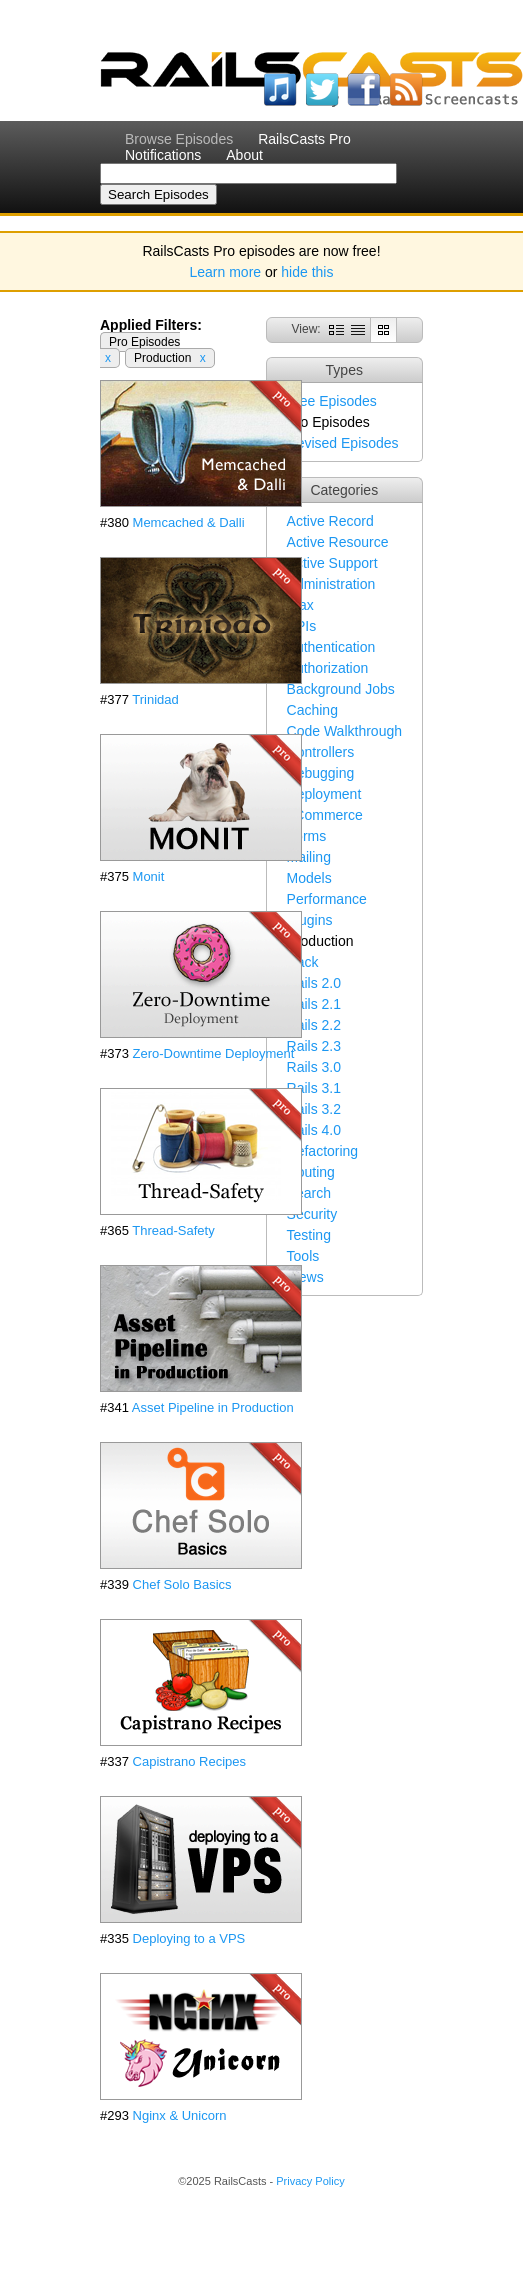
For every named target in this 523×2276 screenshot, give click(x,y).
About (244, 155)
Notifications (163, 155)
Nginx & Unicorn (180, 2115)
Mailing (309, 857)
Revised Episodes (343, 443)
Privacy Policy (310, 2181)
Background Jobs (341, 689)
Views (305, 1277)
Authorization (328, 668)
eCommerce (325, 815)
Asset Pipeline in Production (213, 1407)
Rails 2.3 (314, 1046)
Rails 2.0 (314, 983)
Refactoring (323, 1151)
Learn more (226, 272)
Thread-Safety (173, 1230)
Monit (149, 876)
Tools (303, 1256)
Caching (312, 710)
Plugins (310, 920)
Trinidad (155, 699)
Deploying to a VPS (189, 1938)
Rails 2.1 (314, 1004)
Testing (309, 1235)
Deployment (324, 794)
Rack (303, 962)
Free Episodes (332, 401)
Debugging (321, 773)
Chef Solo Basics (182, 1584)
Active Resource (338, 542)
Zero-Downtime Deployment (214, 1053)
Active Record (330, 521)
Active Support (332, 563)
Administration (331, 584)
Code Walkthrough (344, 731)
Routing (311, 1172)
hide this (307, 272)
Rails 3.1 (314, 1088)
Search (309, 1193)
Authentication (331, 647)
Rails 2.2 (314, 1025)
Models (309, 878)
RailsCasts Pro (304, 139)
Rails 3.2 (314, 1109)
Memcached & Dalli (189, 522)
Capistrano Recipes (189, 1761)
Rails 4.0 (314, 1130)
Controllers (321, 752)
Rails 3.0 (314, 1067)
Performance (327, 899)
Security (312, 1214)
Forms (307, 836)
